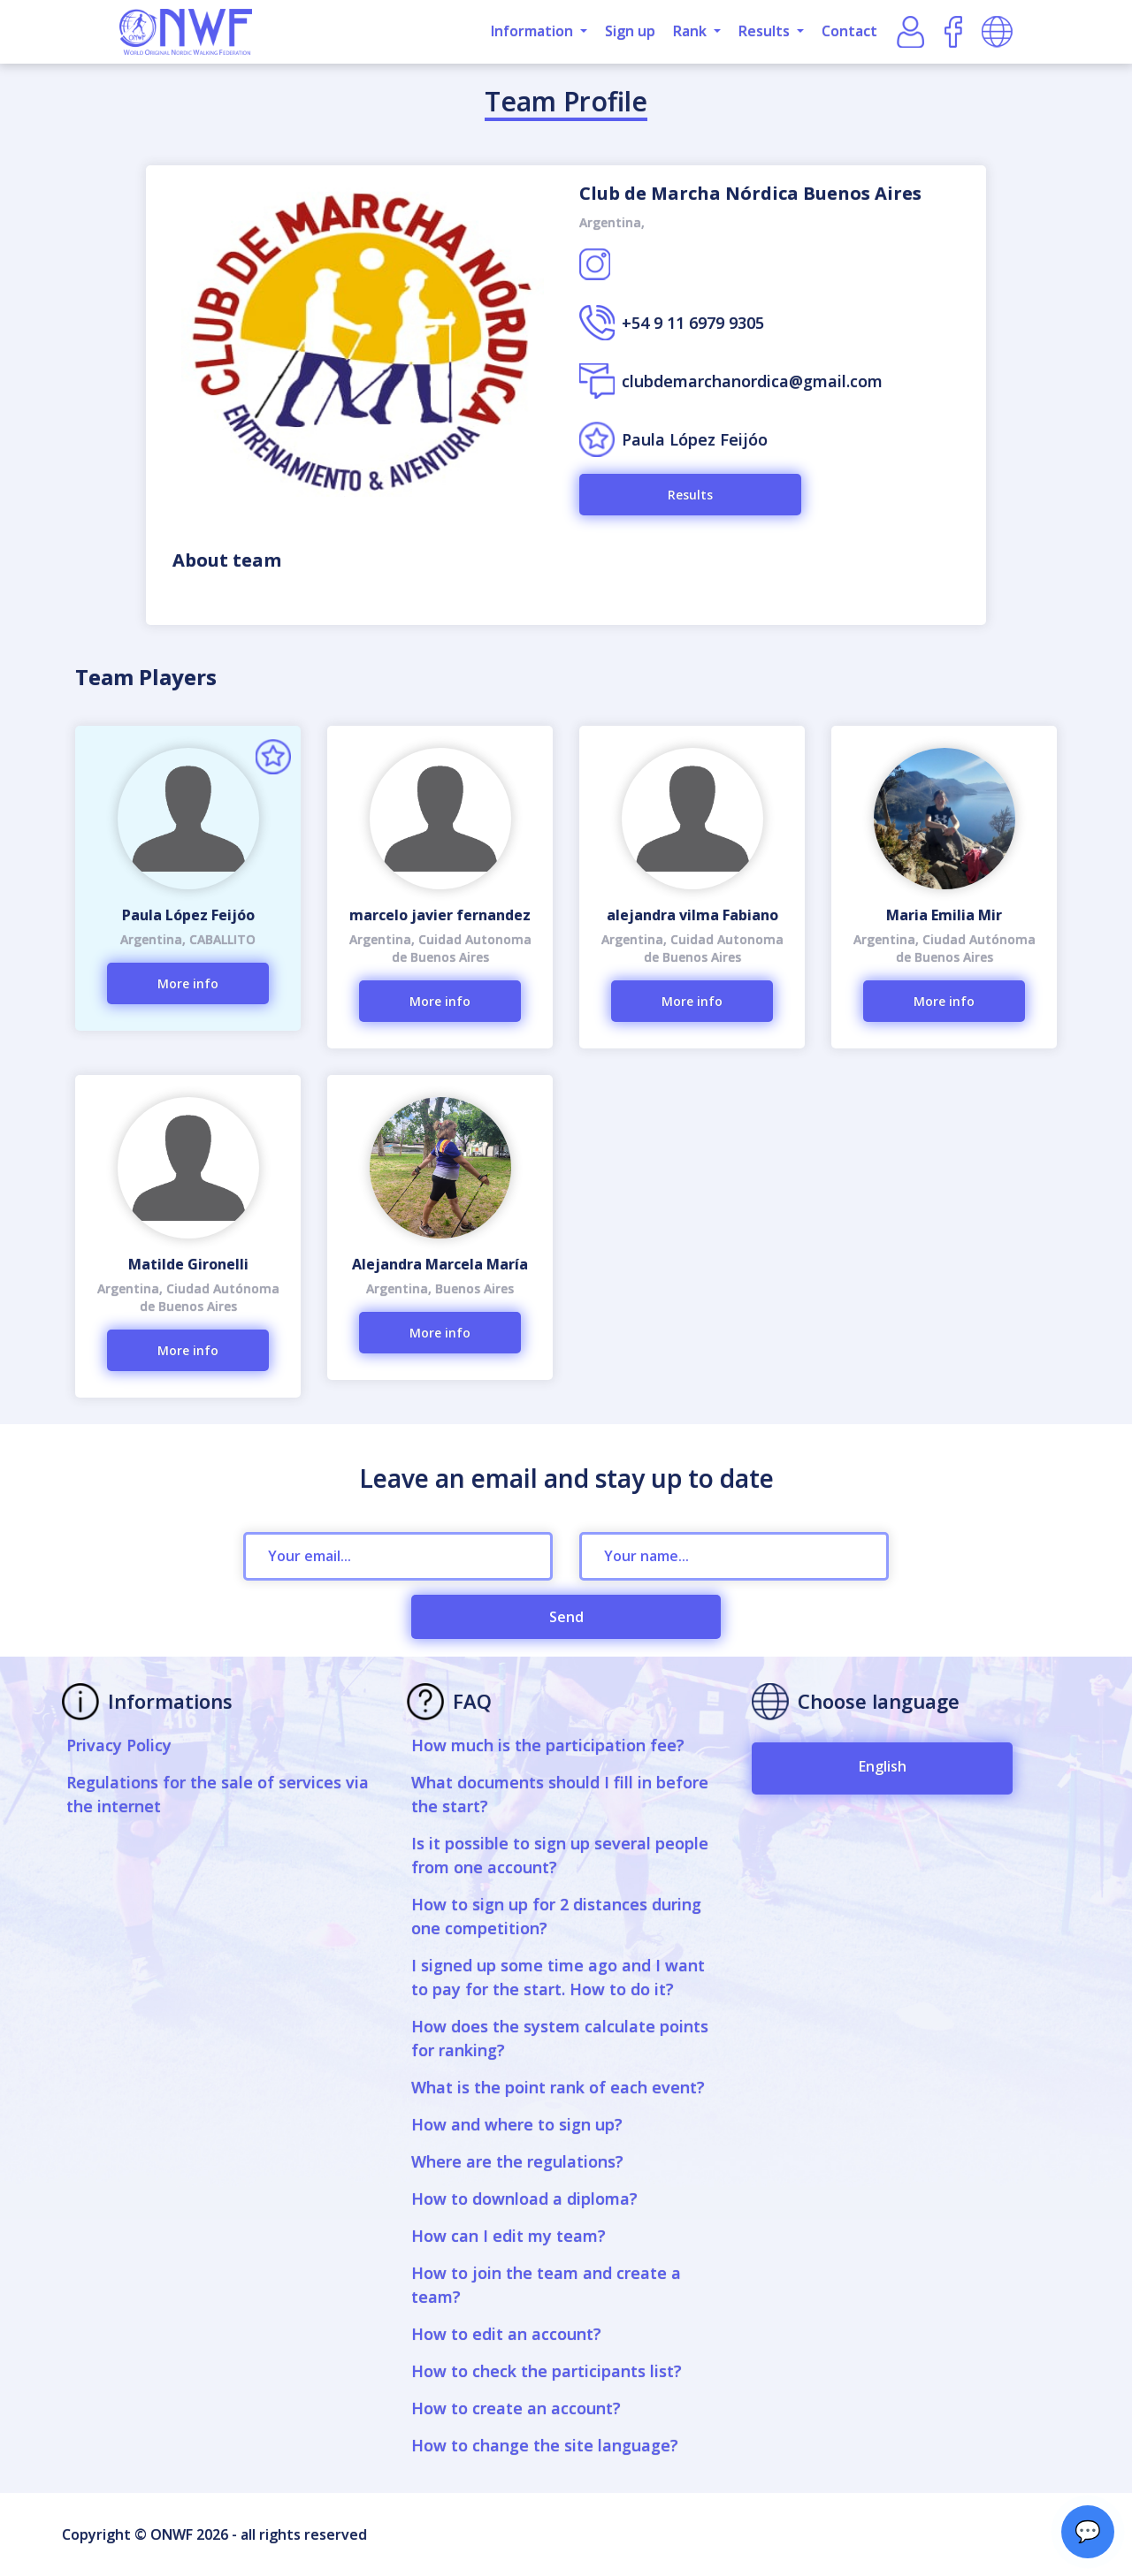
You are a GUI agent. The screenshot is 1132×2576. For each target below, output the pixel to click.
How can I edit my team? (508, 2235)
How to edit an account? (506, 2333)
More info (187, 983)
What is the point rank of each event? (558, 2087)
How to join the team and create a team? (546, 2284)
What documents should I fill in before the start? (559, 1794)
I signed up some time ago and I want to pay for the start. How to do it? (558, 1977)
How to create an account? (516, 2408)
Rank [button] (691, 31)
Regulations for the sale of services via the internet (217, 1794)
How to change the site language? (544, 2445)
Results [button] (765, 31)
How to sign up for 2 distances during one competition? (556, 1916)
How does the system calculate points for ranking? (559, 2038)
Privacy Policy (119, 1745)
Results (690, 494)
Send (566, 1617)
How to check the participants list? (546, 2371)
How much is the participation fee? (548, 1745)
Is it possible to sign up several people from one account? (559, 1855)
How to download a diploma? (524, 2198)
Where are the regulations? (517, 2161)
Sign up (630, 31)
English (882, 1766)
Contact (849, 31)
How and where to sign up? (517, 2124)
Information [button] (534, 31)
